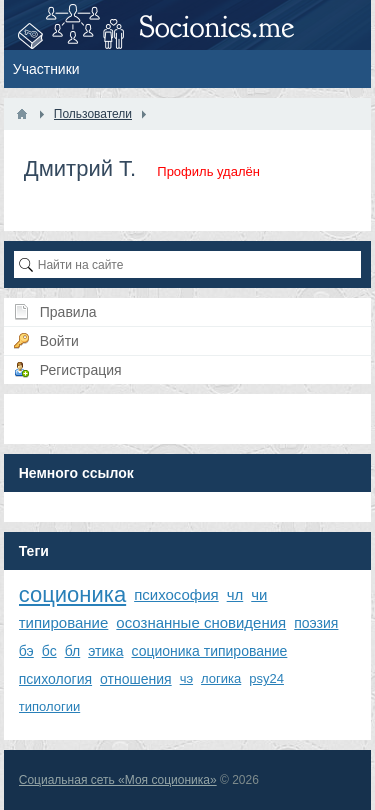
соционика (72, 594)
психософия (176, 594)
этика (105, 651)
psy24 (266, 678)
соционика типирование (210, 651)
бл (73, 651)
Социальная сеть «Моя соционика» (118, 780)
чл (235, 594)
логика (221, 678)
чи (259, 594)
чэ (186, 678)
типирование (64, 622)
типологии (49, 706)
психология (55, 679)
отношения (136, 679)
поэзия (316, 623)
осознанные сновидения (201, 622)
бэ (26, 651)
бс (49, 651)
